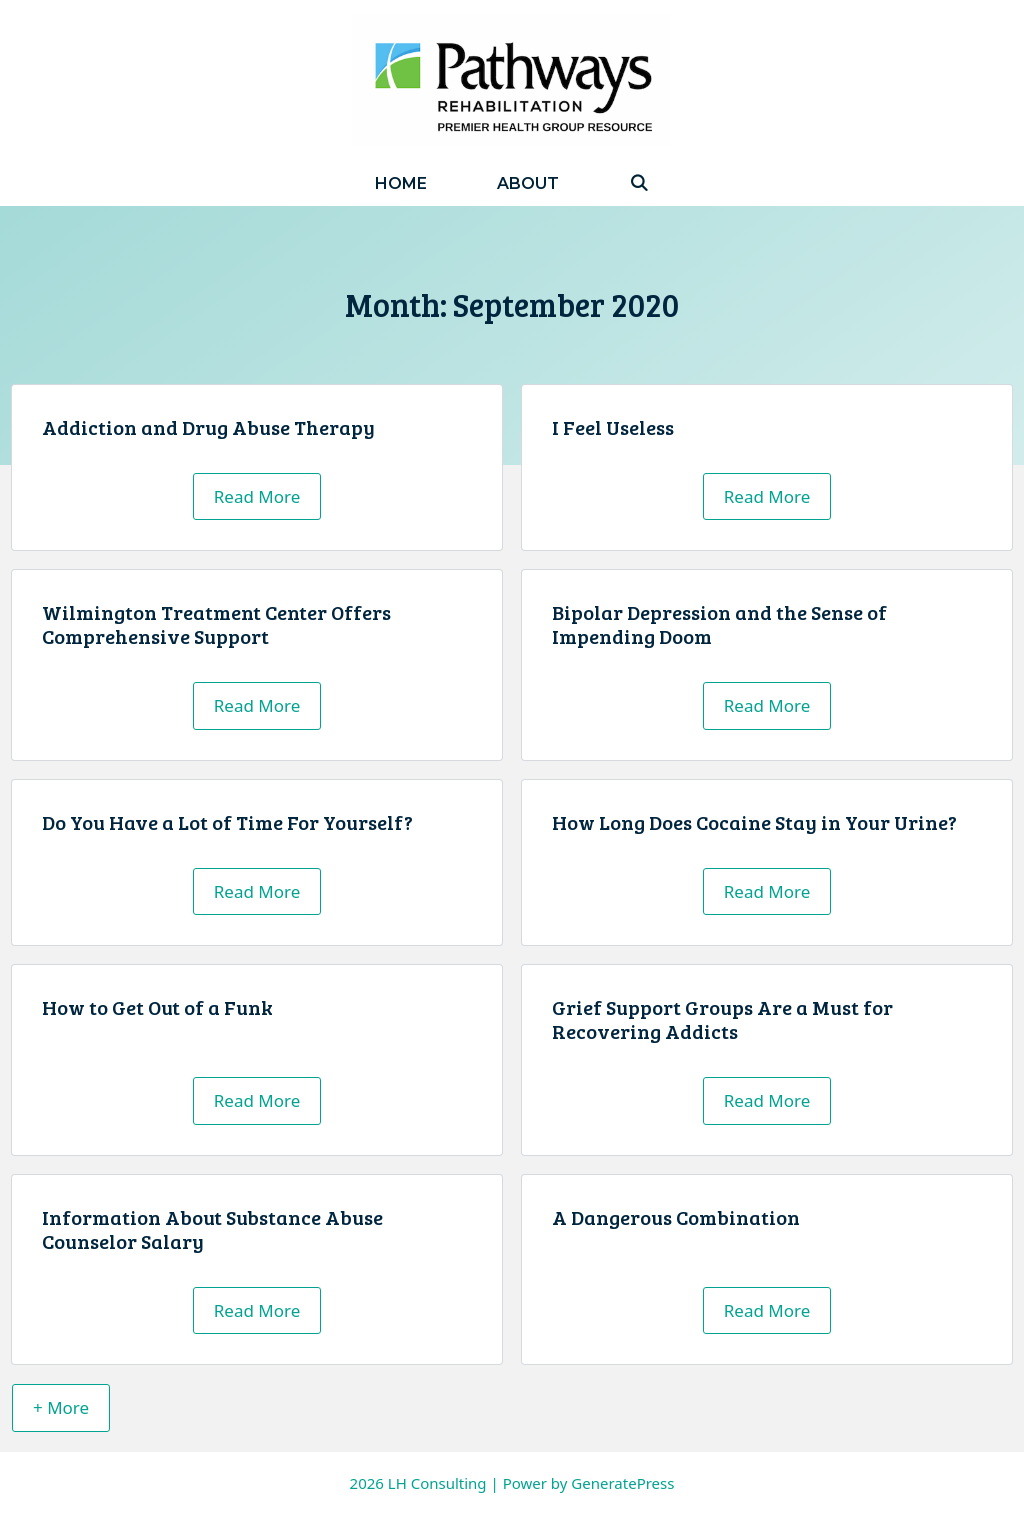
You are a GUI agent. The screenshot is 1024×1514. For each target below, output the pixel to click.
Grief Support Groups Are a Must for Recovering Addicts (722, 1019)
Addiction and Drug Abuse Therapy (208, 427)
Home (401, 183)
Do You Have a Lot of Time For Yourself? (227, 822)
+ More (61, 1407)
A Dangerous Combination (676, 1217)
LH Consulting (437, 1483)
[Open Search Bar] (639, 183)
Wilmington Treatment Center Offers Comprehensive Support (216, 624)
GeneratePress (622, 1483)
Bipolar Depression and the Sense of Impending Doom (719, 624)
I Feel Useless (613, 427)
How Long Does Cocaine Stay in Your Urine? (754, 822)
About (528, 183)
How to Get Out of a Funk (157, 1007)
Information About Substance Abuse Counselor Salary (212, 1229)
